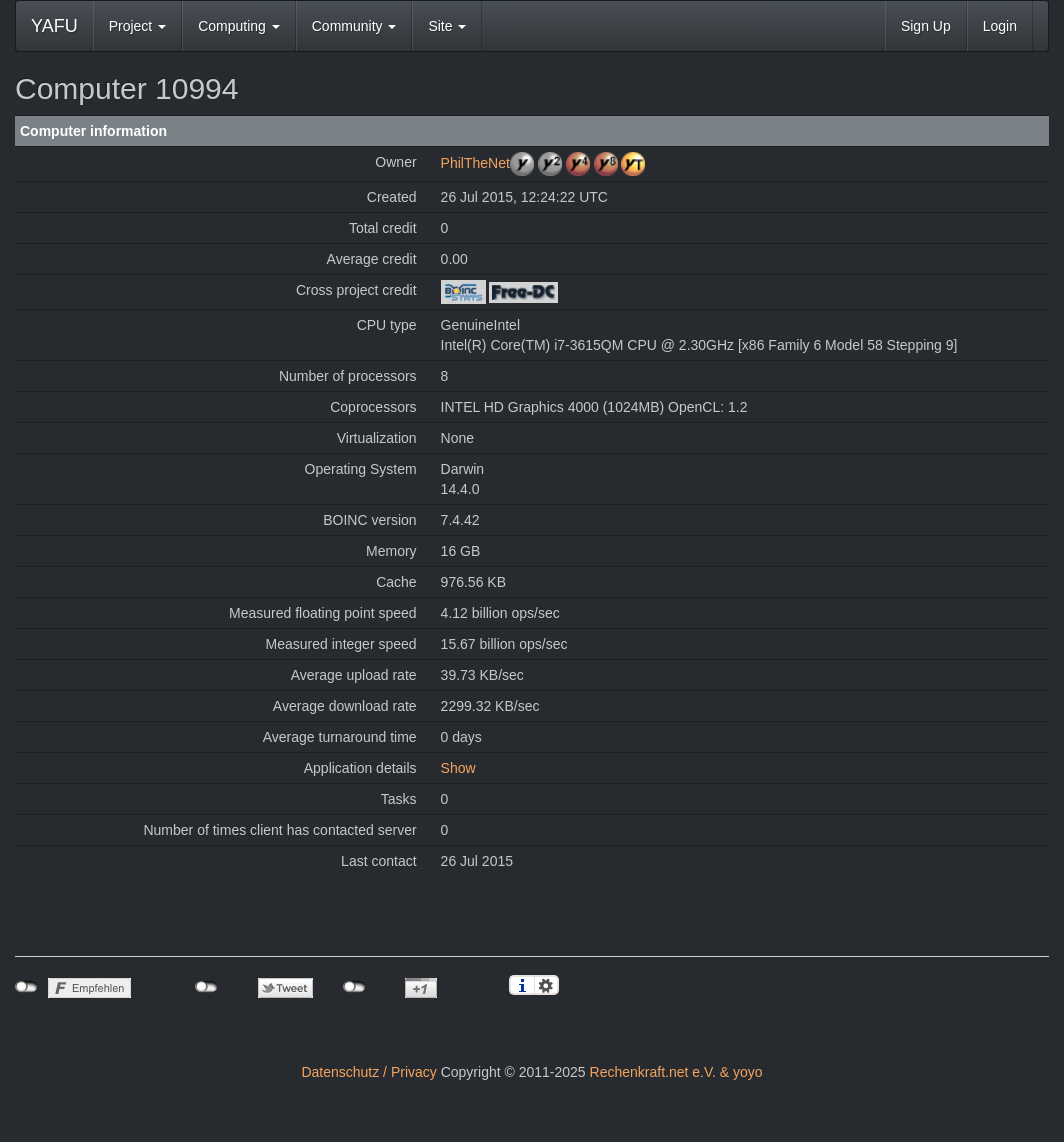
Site (447, 26)
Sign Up (926, 26)
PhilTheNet (475, 163)
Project (137, 26)
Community (354, 26)
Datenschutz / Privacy (368, 1072)
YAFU (54, 26)
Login (1000, 26)
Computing (239, 26)
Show (458, 768)
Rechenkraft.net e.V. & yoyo (676, 1072)
